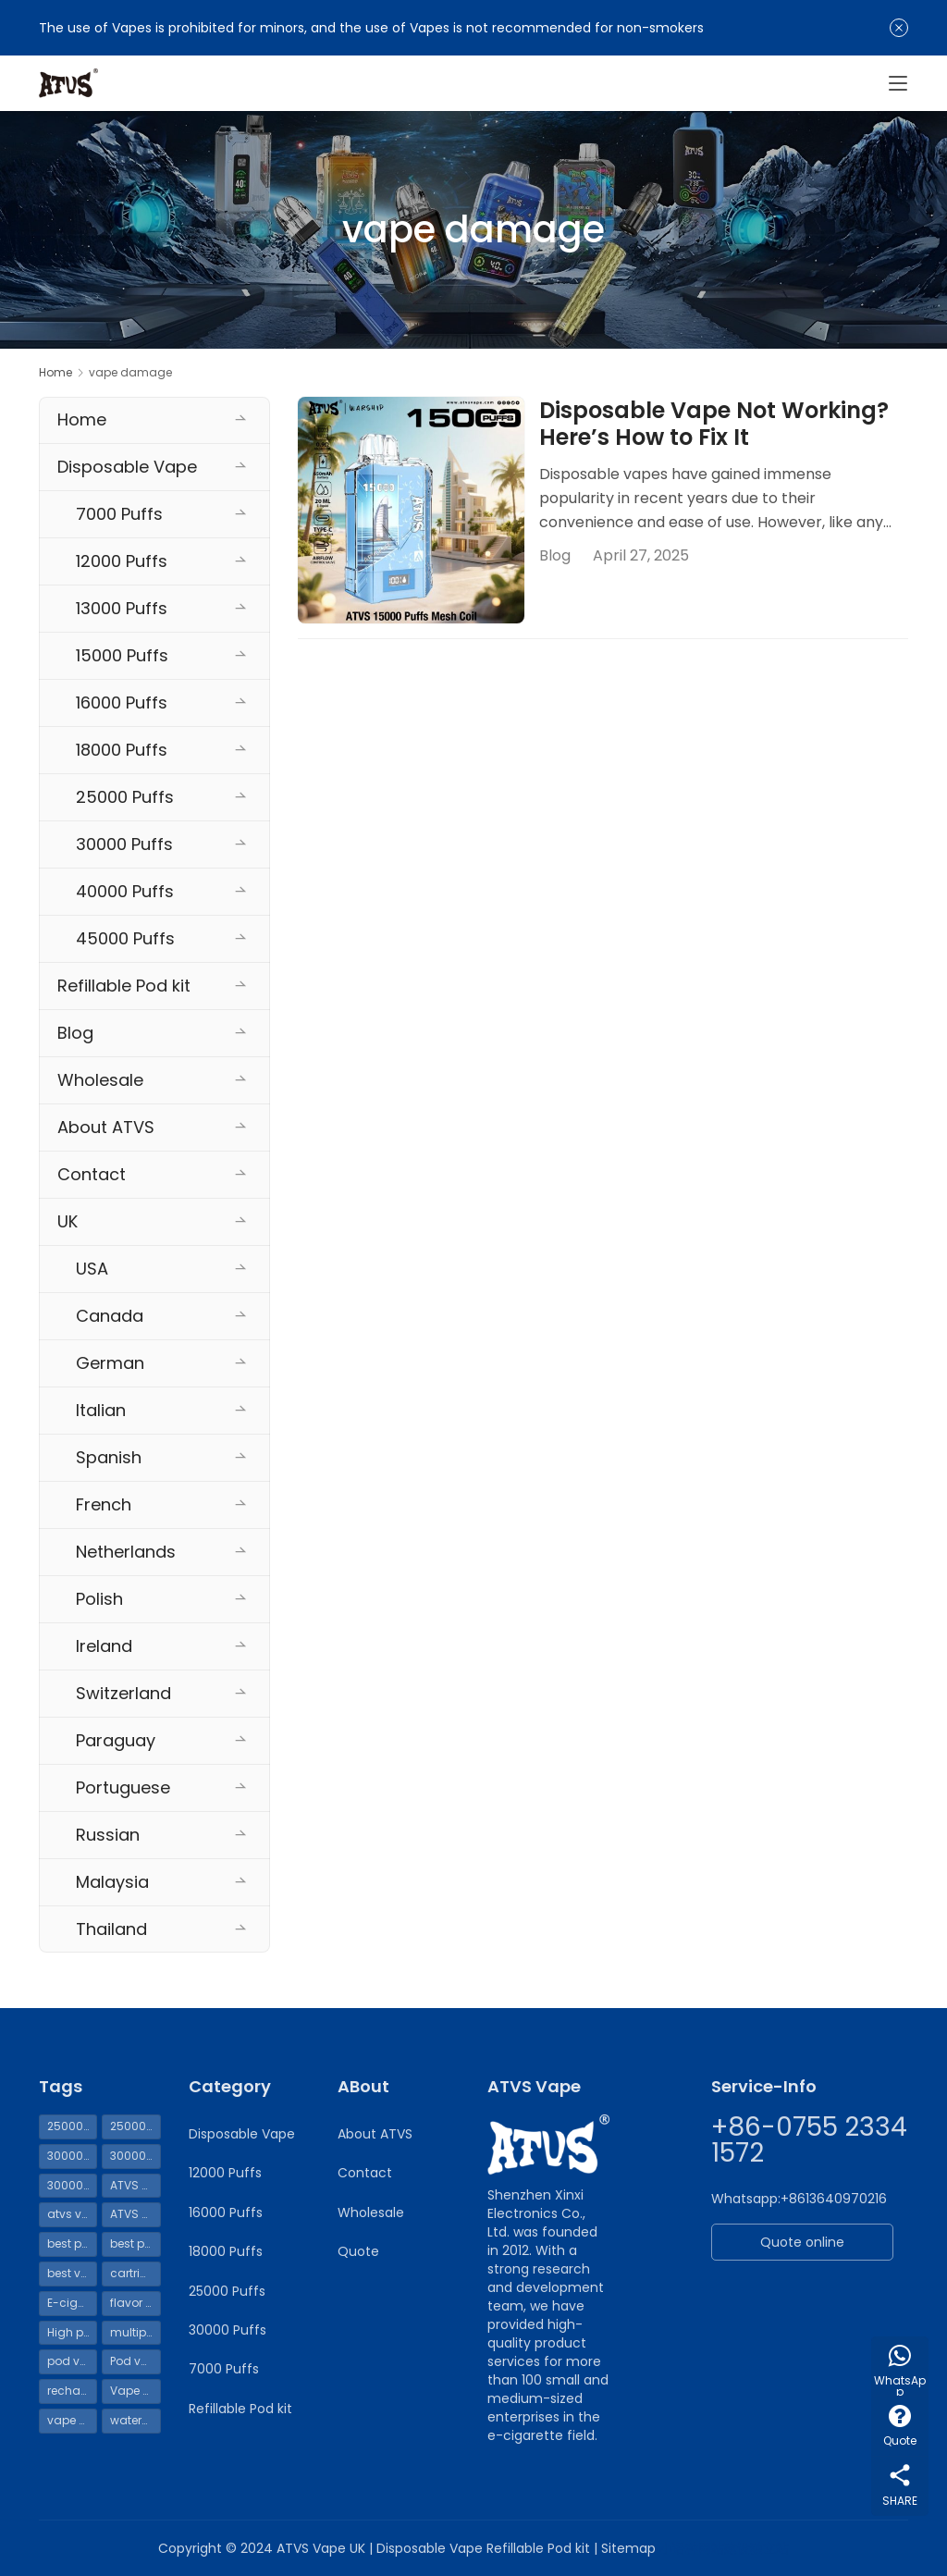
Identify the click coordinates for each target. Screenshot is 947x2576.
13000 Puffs (121, 608)
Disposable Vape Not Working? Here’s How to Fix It (714, 424)
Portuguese (123, 1787)
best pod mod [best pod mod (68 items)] (135, 2243)
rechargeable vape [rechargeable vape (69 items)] (72, 2390)
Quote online (802, 2242)
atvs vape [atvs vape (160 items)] (72, 2214)
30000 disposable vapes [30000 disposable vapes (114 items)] (72, 2155)
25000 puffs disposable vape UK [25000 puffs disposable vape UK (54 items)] (72, 2126)
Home (55, 372)
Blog (555, 555)
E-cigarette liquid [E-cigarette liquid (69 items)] (72, 2303)
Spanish (108, 1457)
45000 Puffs (125, 938)
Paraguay (115, 1740)
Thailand (111, 1929)
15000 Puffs (122, 655)
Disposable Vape (127, 466)
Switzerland (123, 1693)
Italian (101, 1410)
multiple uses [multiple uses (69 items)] (135, 2332)
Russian (108, 1834)
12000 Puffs (121, 561)
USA (92, 1268)
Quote (358, 2251)
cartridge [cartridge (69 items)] (135, 2273)
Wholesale (100, 1079)
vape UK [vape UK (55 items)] (69, 2420)
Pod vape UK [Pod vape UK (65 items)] (135, 2361)
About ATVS (105, 1127)
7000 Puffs (119, 513)
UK (67, 1221)
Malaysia (112, 1881)
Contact (91, 1174)
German (110, 1362)
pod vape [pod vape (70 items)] (72, 2361)
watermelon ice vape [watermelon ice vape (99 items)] (135, 2420)
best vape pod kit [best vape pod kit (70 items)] (72, 2273)
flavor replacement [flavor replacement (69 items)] (135, 2303)
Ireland (104, 1646)
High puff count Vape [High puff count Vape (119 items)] (72, 2332)
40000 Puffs (125, 891)
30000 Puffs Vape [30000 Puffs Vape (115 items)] (72, 2185)
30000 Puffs (124, 844)
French (103, 1504)
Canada (109, 1315)
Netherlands (126, 1551)
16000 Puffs (121, 702)
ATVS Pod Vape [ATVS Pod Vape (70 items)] (135, 2185)
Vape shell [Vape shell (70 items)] (135, 2390)
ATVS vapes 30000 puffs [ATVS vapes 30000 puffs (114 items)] (135, 2214)
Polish (99, 1598)
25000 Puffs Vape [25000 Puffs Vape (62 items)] (135, 2126)
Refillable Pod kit (124, 985)
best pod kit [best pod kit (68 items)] (72, 2243)
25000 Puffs (125, 796)
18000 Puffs (121, 749)
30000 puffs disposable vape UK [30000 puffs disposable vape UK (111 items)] (135, 2155)
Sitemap (628, 2548)
